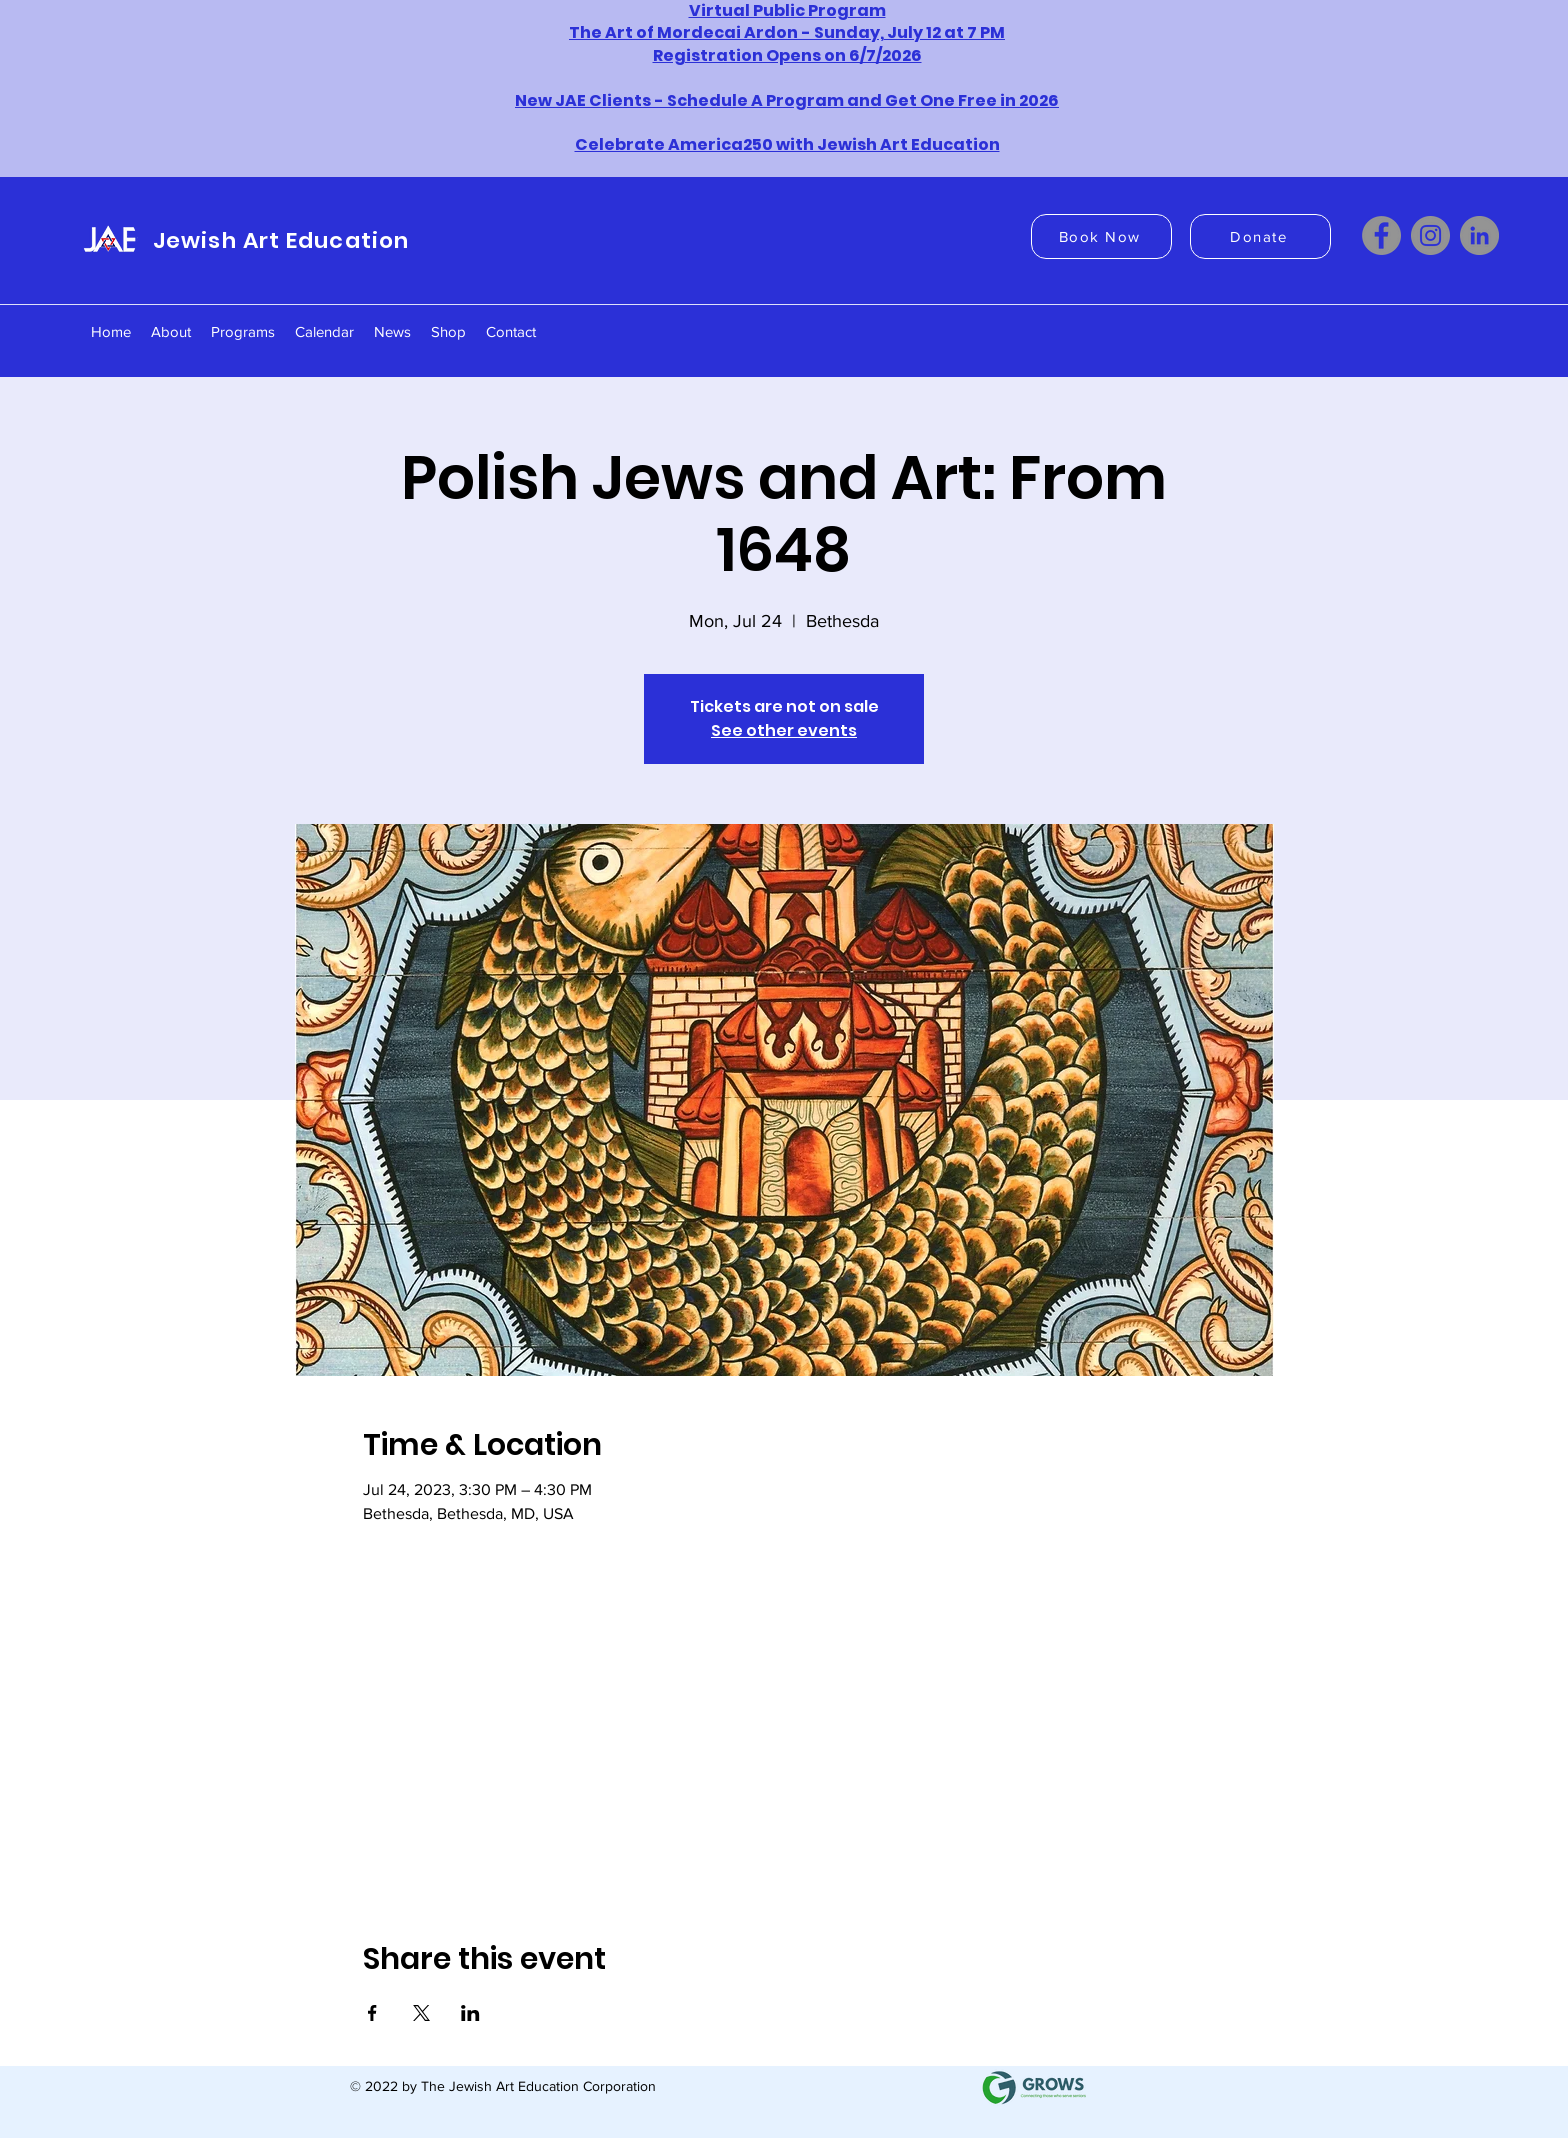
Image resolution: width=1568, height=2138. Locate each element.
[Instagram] (1430, 235)
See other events (784, 730)
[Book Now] (1101, 236)
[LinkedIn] (1479, 235)
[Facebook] (1381, 235)
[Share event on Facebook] (372, 2013)
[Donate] (1260, 236)
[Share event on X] (421, 2013)
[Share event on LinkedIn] (470, 2013)
